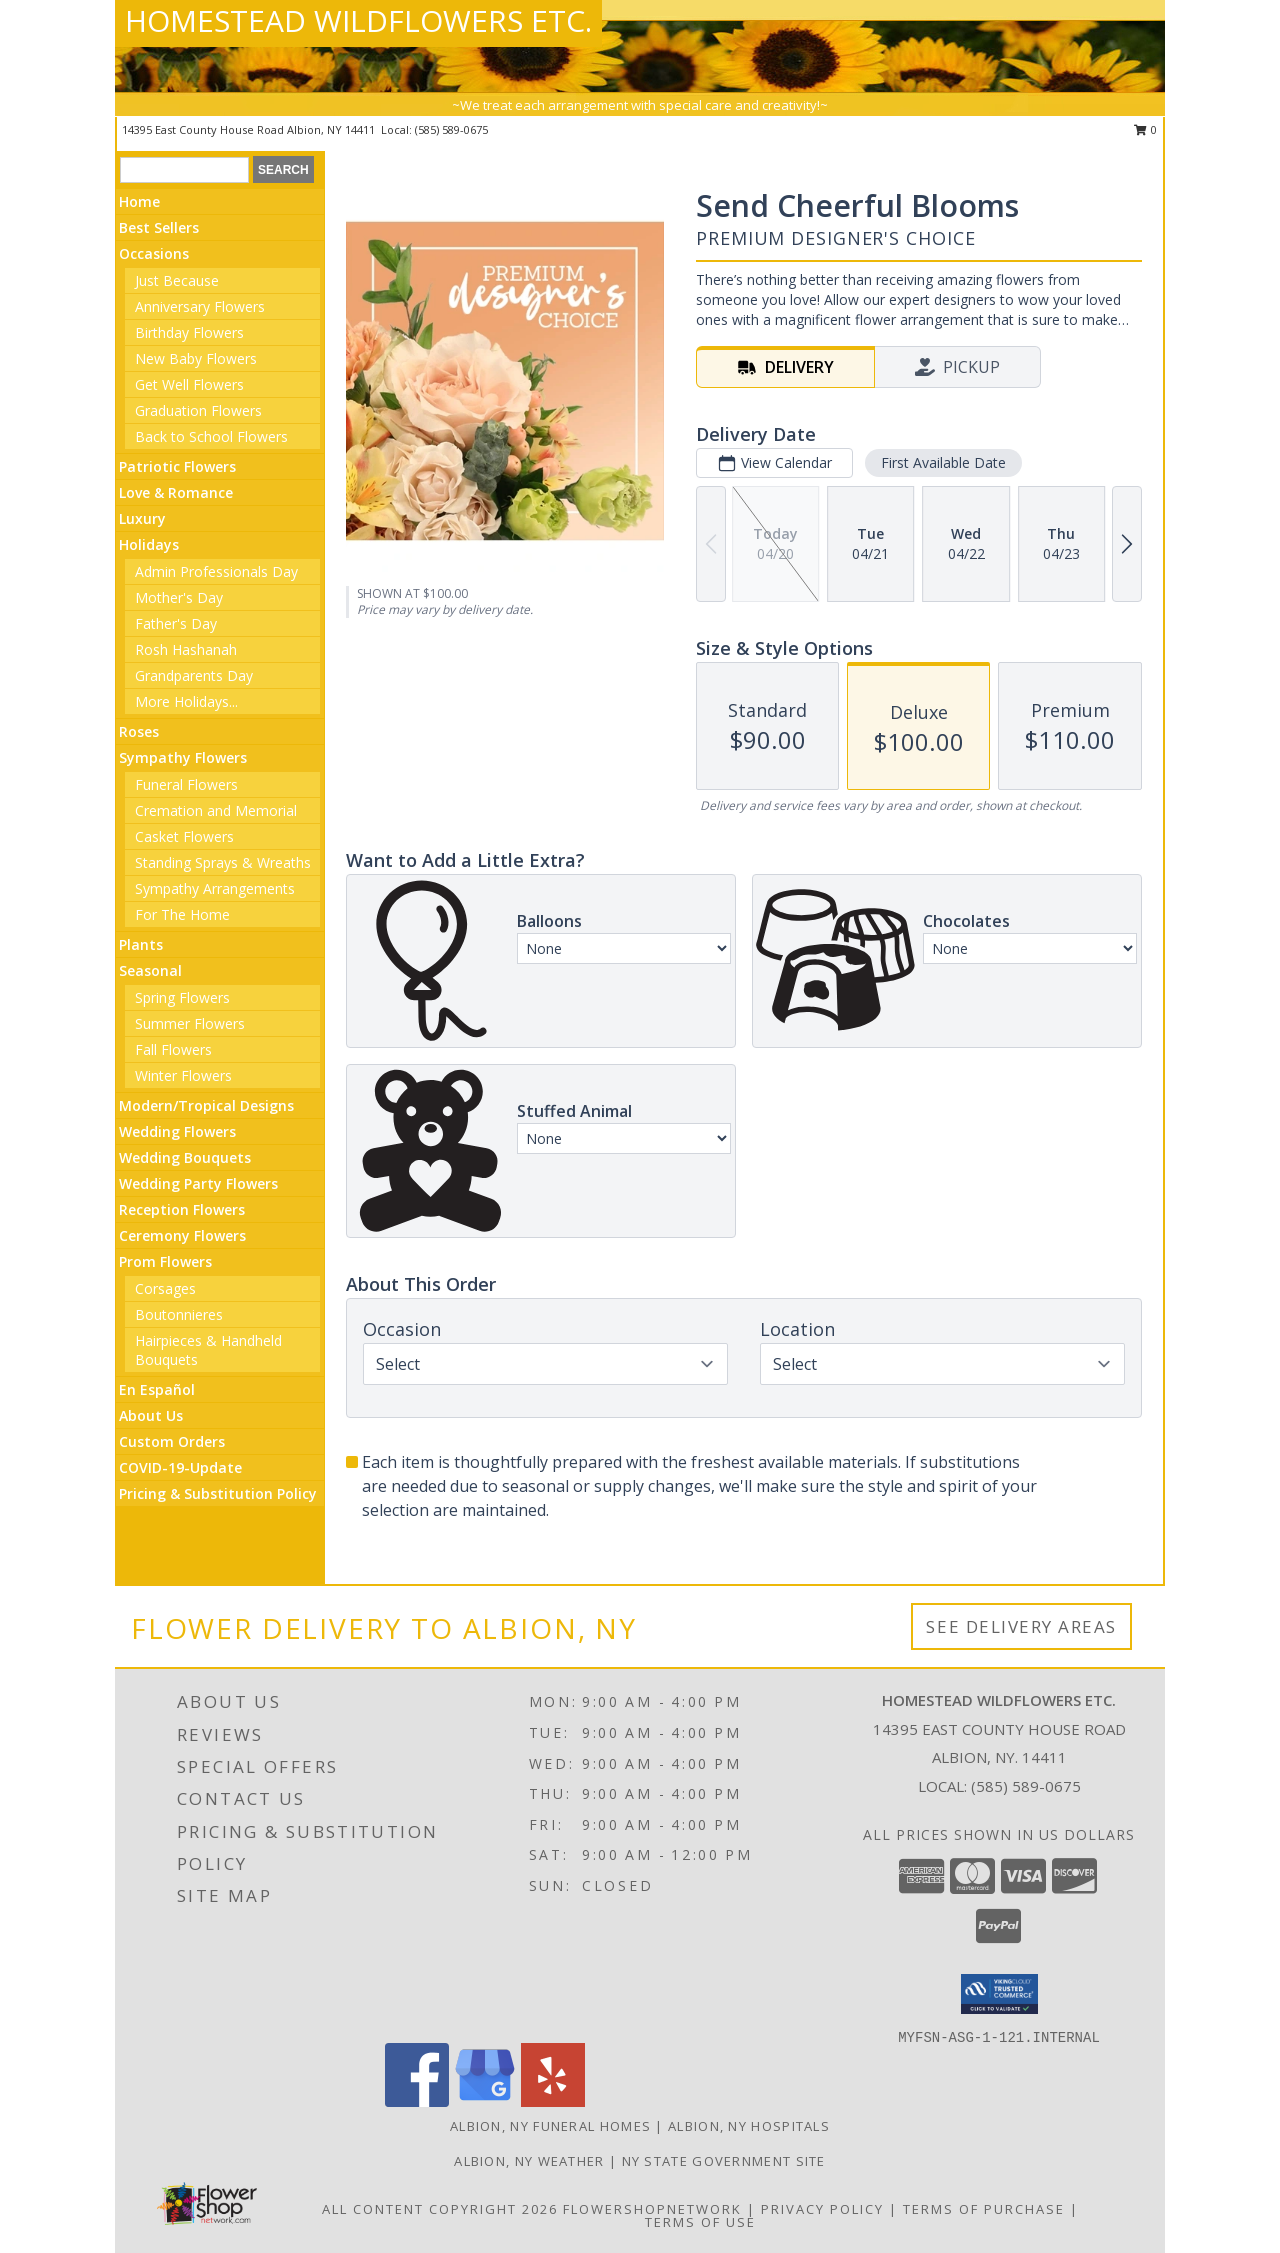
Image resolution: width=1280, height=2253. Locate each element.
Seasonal (150, 970)
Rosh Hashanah (186, 649)
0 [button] (1145, 129)
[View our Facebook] (417, 2101)
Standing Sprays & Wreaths (223, 862)
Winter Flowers (183, 1075)
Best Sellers (159, 227)
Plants (141, 944)
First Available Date (943, 462)
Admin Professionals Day (216, 571)
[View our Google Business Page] (485, 2101)
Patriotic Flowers (177, 466)
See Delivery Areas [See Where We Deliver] (1021, 1626)
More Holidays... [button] (186, 701)
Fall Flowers (173, 1049)
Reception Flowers (182, 1209)
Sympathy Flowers (183, 757)
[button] (999, 1994)
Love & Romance (176, 492)
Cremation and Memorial (216, 810)
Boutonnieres (179, 1314)
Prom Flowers (165, 1261)
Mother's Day (179, 597)
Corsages (165, 1288)
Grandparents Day (194, 675)
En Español (157, 1389)
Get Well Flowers (189, 384)
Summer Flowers (190, 1023)
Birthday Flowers (189, 332)
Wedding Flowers (177, 1131)
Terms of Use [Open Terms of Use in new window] (700, 2222)
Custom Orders (172, 1441)
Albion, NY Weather (529, 2161)
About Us (151, 1415)
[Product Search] (184, 170)
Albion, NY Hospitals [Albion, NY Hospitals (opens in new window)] (749, 2126)
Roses (139, 731)
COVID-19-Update (180, 1467)
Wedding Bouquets (185, 1157)
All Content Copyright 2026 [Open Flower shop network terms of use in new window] (440, 2209)
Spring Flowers (182, 997)
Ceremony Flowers (182, 1235)
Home (139, 201)
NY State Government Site (724, 2161)
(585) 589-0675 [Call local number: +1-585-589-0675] (451, 129)
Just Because (177, 280)
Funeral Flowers (186, 784)
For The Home (182, 914)
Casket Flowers (184, 836)
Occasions (154, 253)
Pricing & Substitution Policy (218, 1493)
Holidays (149, 544)
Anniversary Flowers (200, 306)
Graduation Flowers (198, 410)
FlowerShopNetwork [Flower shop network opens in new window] (652, 2209)
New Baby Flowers (196, 358)
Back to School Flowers (211, 436)
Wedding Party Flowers (198, 1183)
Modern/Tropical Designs (206, 1105)
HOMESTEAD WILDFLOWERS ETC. (358, 20)
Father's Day (176, 623)
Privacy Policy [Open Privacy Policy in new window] (822, 2209)
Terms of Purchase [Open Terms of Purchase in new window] (984, 2209)
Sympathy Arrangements (215, 888)
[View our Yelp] (553, 2101)
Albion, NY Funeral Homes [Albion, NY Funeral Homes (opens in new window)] (550, 2126)
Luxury (142, 518)
